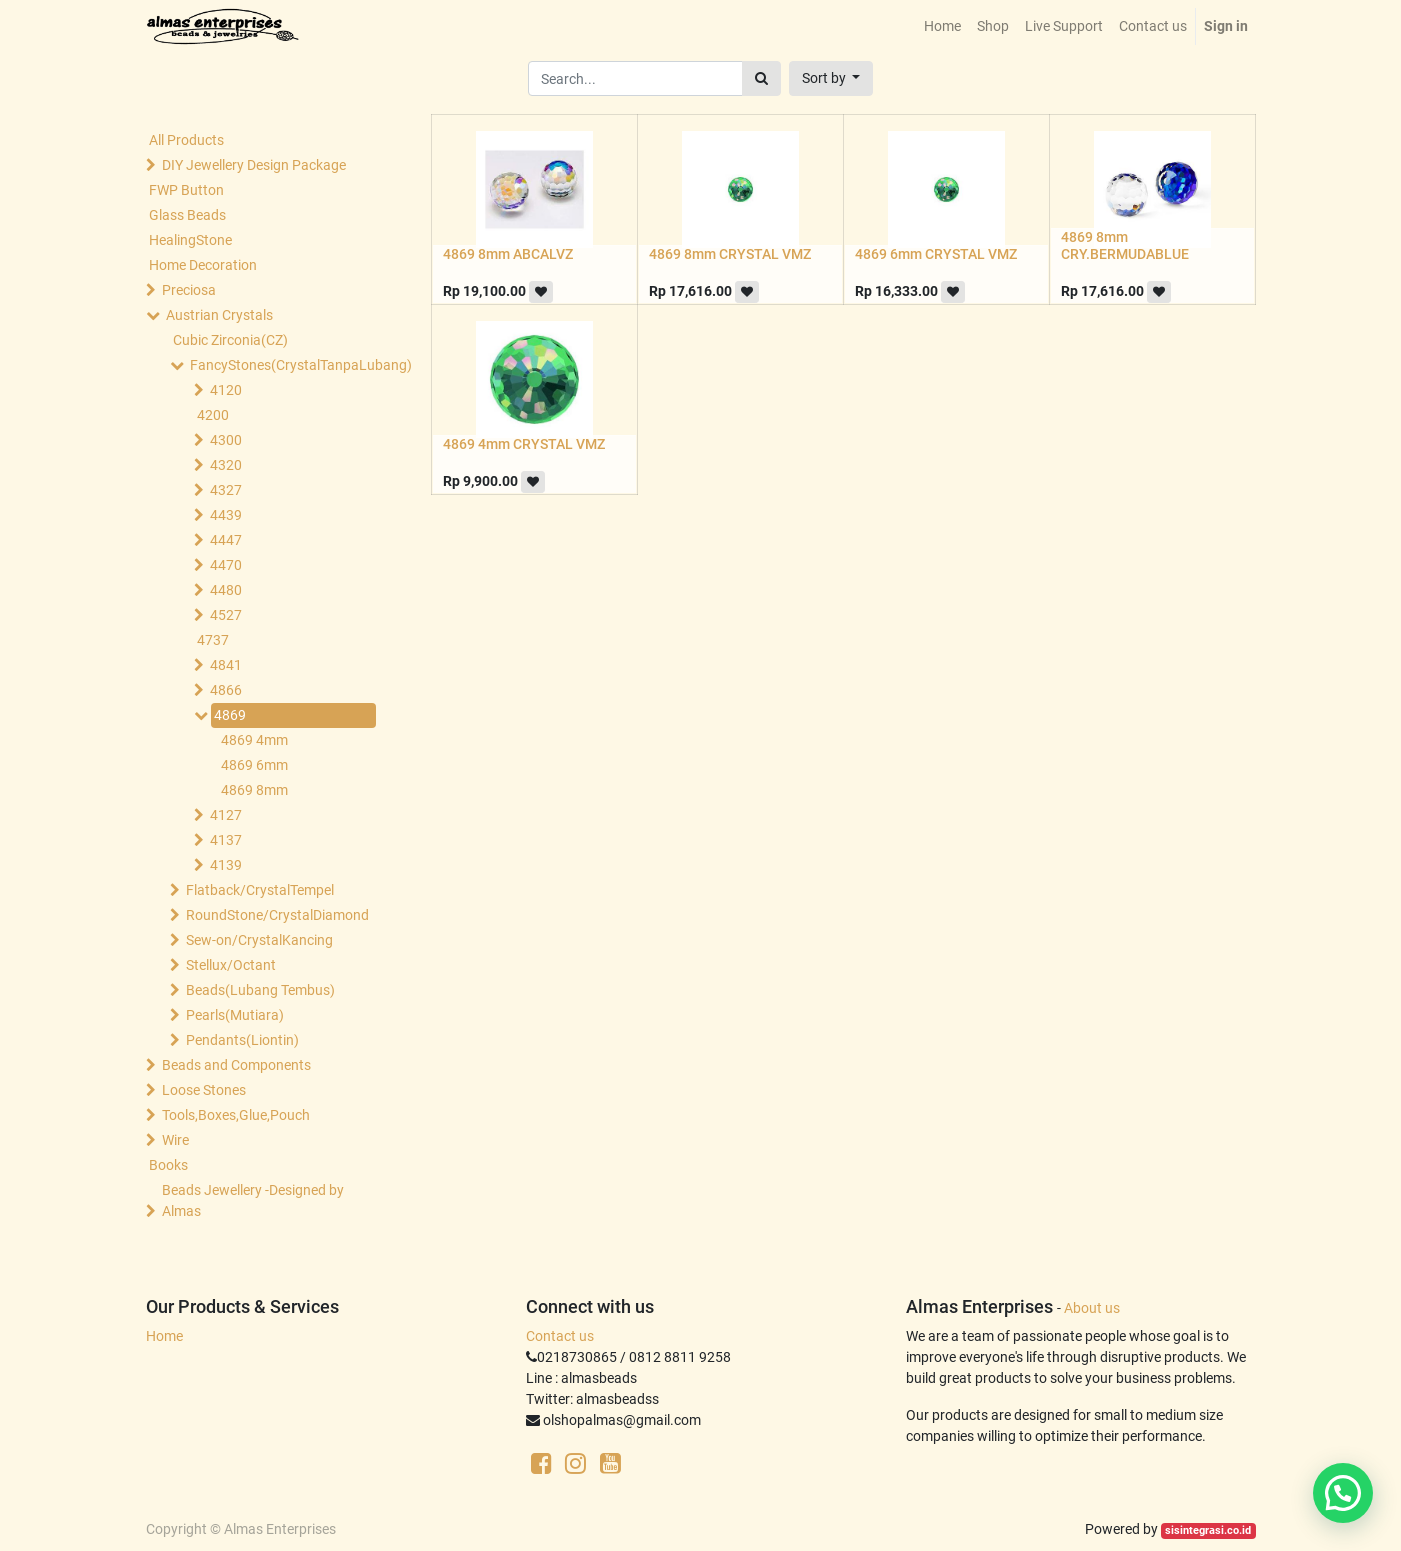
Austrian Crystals (219, 315)
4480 (226, 590)
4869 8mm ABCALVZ (508, 254)
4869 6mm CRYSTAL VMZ (936, 254)
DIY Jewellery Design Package (254, 165)
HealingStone (190, 240)
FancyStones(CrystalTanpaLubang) (281, 365)
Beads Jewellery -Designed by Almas (253, 1200)
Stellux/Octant (231, 965)
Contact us (560, 1336)
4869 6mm (254, 765)
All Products (186, 140)
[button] (831, 78)
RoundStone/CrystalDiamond (277, 915)
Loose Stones (204, 1090)
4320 (226, 465)
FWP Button (186, 190)
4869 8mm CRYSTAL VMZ (730, 254)
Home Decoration (203, 265)
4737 (213, 640)
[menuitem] (942, 26)
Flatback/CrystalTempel (260, 890)
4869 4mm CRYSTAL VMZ (524, 444)
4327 (226, 490)
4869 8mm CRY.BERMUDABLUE (1125, 245)
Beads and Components (236, 1065)
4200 (213, 415)
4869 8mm (254, 790)
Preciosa (189, 290)
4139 (226, 865)
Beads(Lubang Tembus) (260, 990)
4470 (226, 565)
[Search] (761, 78)
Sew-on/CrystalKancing (259, 940)
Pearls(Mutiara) (235, 1015)
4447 (226, 540)
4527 (226, 615)
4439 (226, 515)
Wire (175, 1140)
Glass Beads (187, 215)
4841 (226, 665)
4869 (230, 715)
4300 (226, 440)
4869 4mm (254, 740)
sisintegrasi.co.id (1208, 1530)
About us (1092, 1308)
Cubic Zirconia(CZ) (230, 340)
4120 (226, 390)
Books (168, 1165)
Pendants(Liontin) (242, 1040)
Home (164, 1336)
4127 (226, 815)
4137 (226, 840)
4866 (226, 690)
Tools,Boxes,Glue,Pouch (236, 1115)
